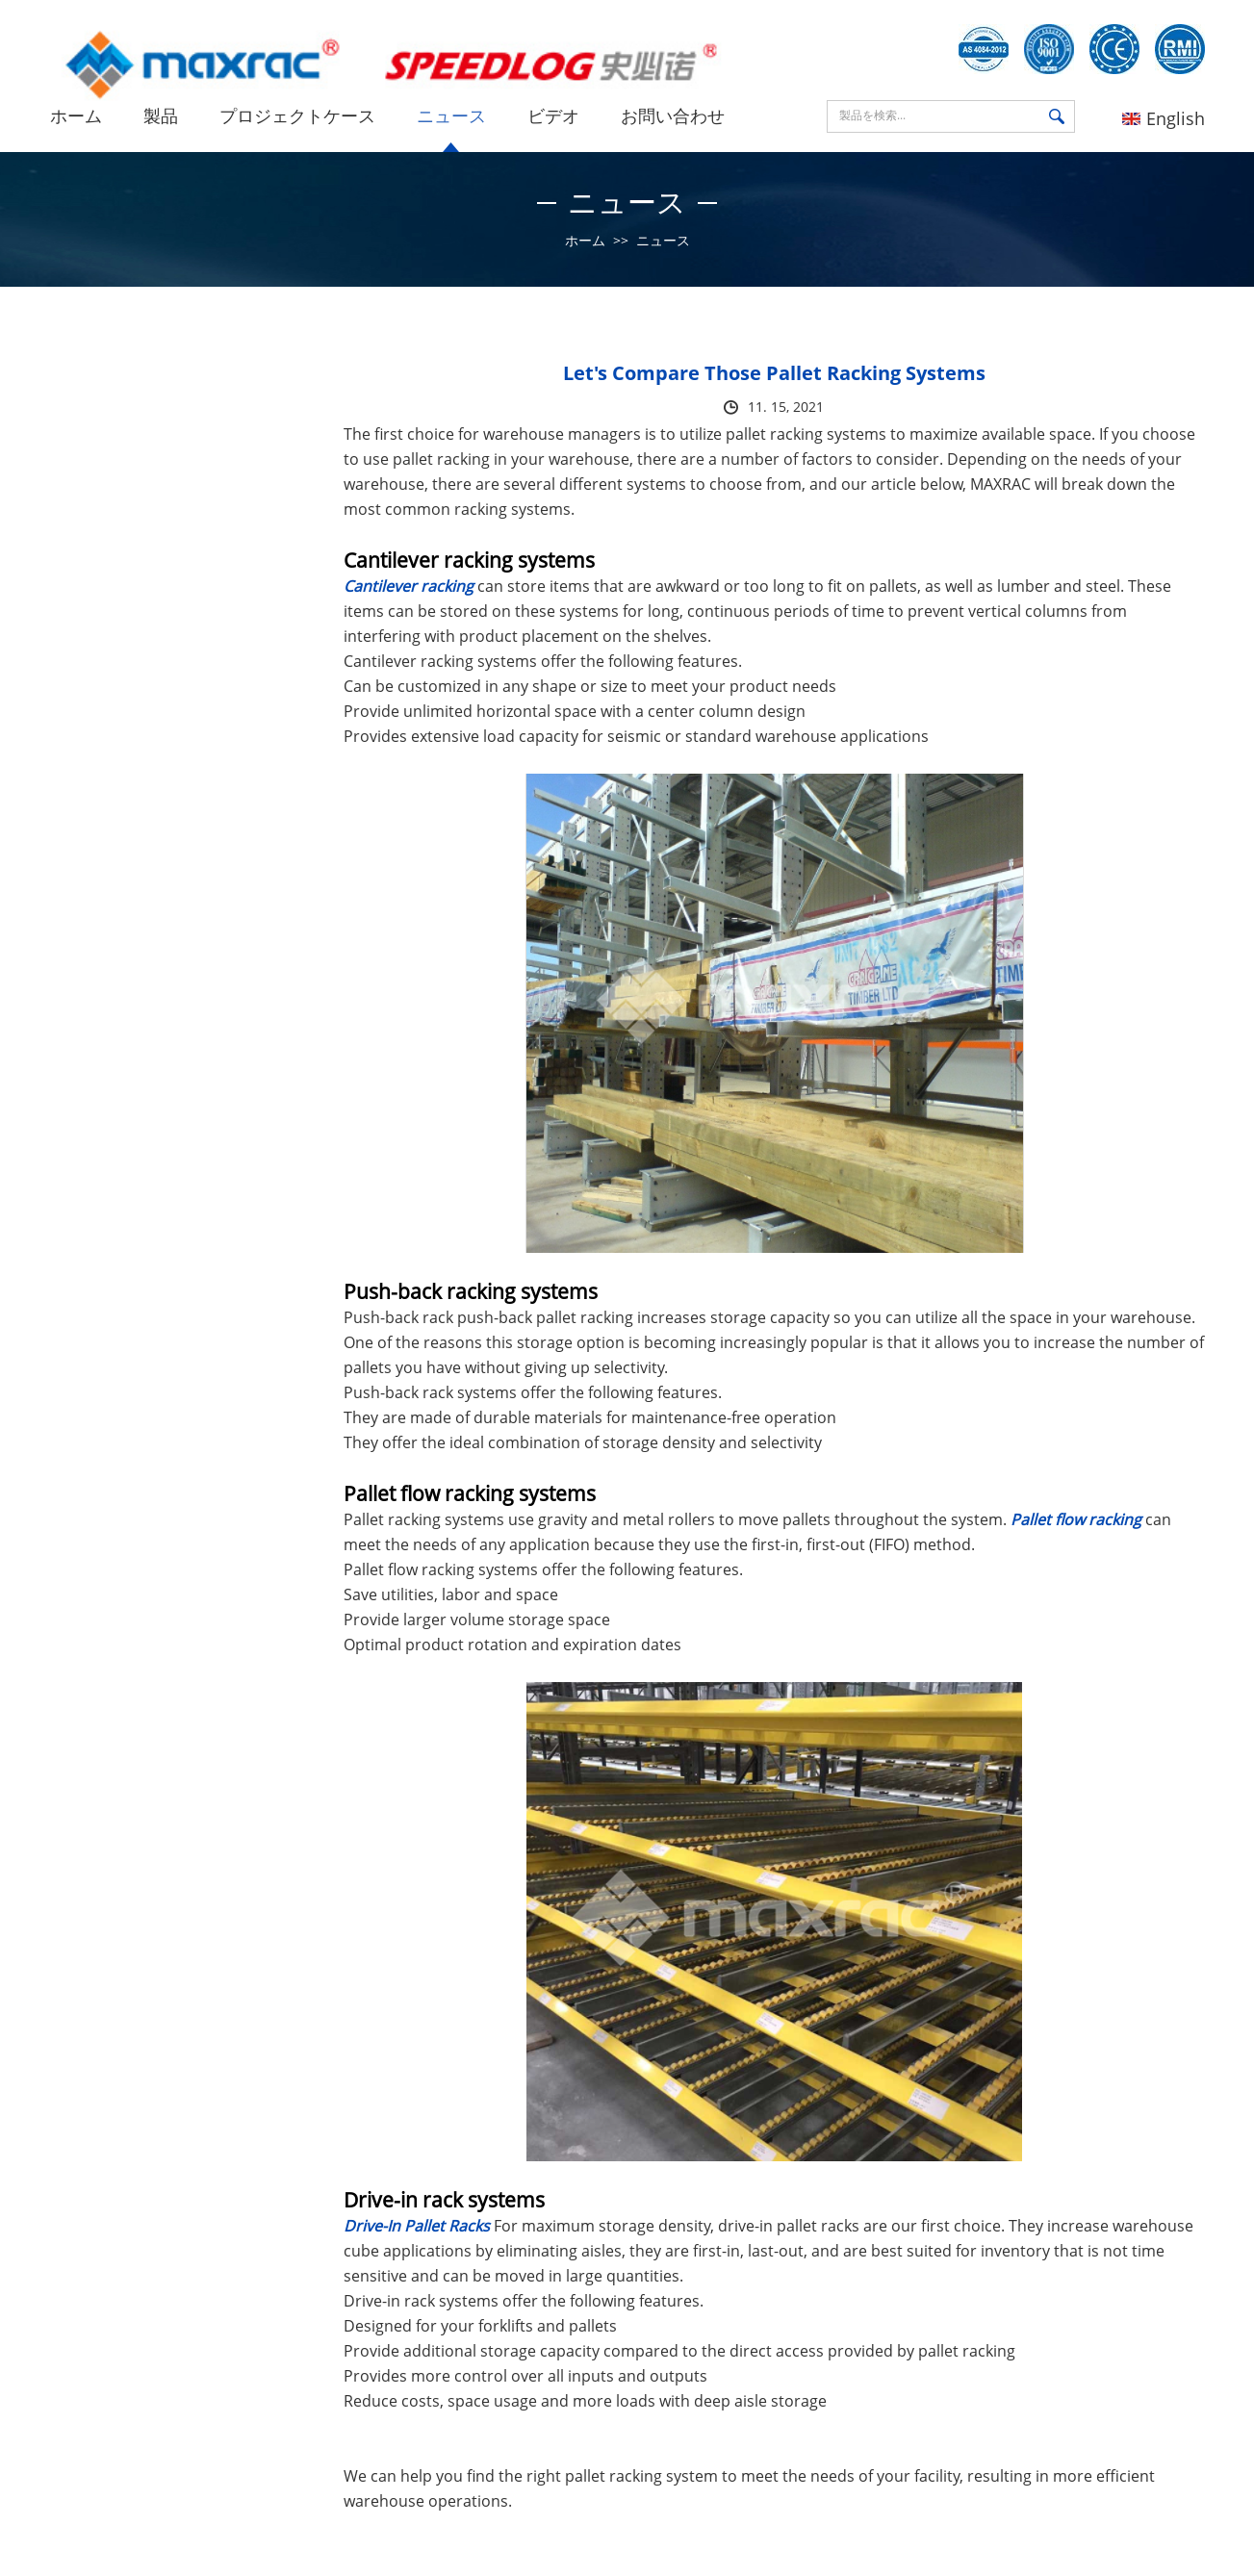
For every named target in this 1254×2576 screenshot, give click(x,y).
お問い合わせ (673, 115)
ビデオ (553, 115)
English (1163, 118)
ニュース (451, 115)
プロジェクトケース (297, 115)
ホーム (76, 115)
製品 (160, 115)
